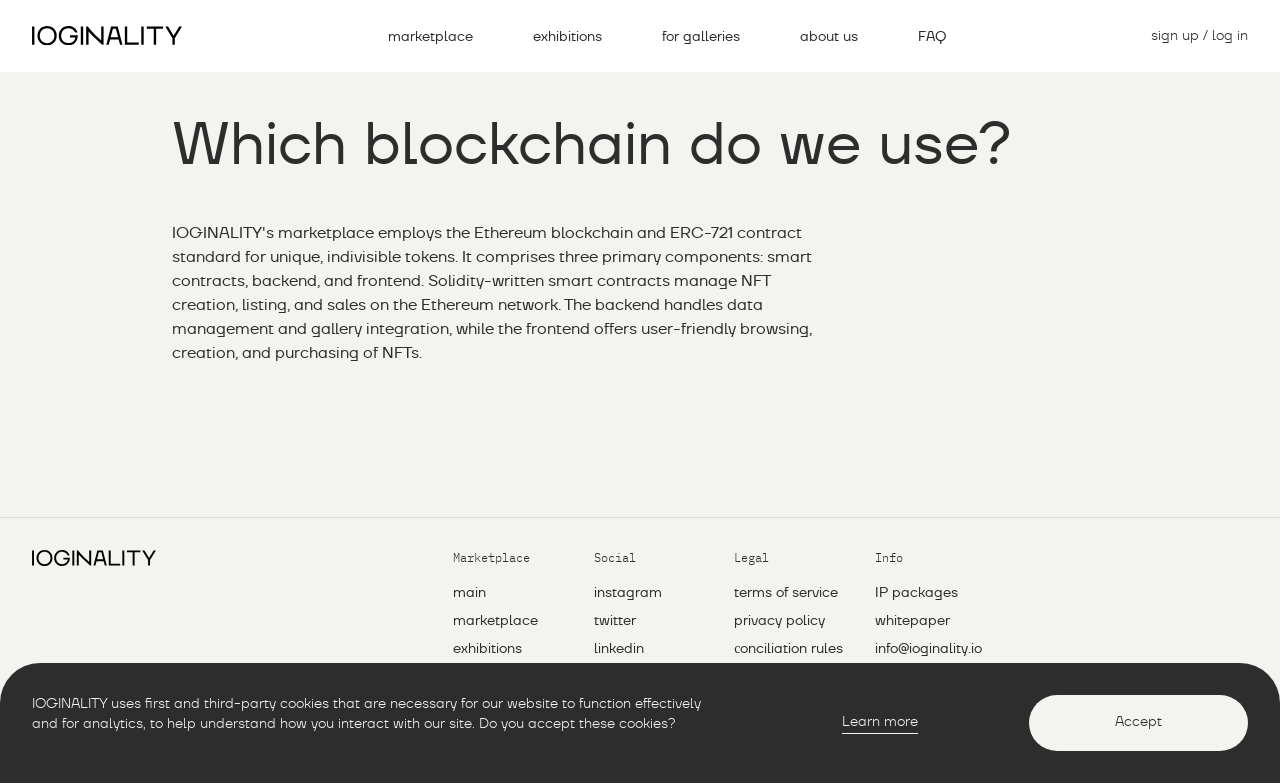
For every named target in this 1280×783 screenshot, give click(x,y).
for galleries (701, 37)
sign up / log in (1199, 36)
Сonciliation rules (788, 649)
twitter (615, 621)
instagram (628, 593)
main (469, 593)
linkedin (619, 649)
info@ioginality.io (928, 649)
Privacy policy (779, 621)
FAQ (932, 37)
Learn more (880, 722)
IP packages (916, 593)
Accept (1138, 722)
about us (829, 37)
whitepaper (912, 621)
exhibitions (567, 37)
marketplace (430, 37)
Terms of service (786, 593)
